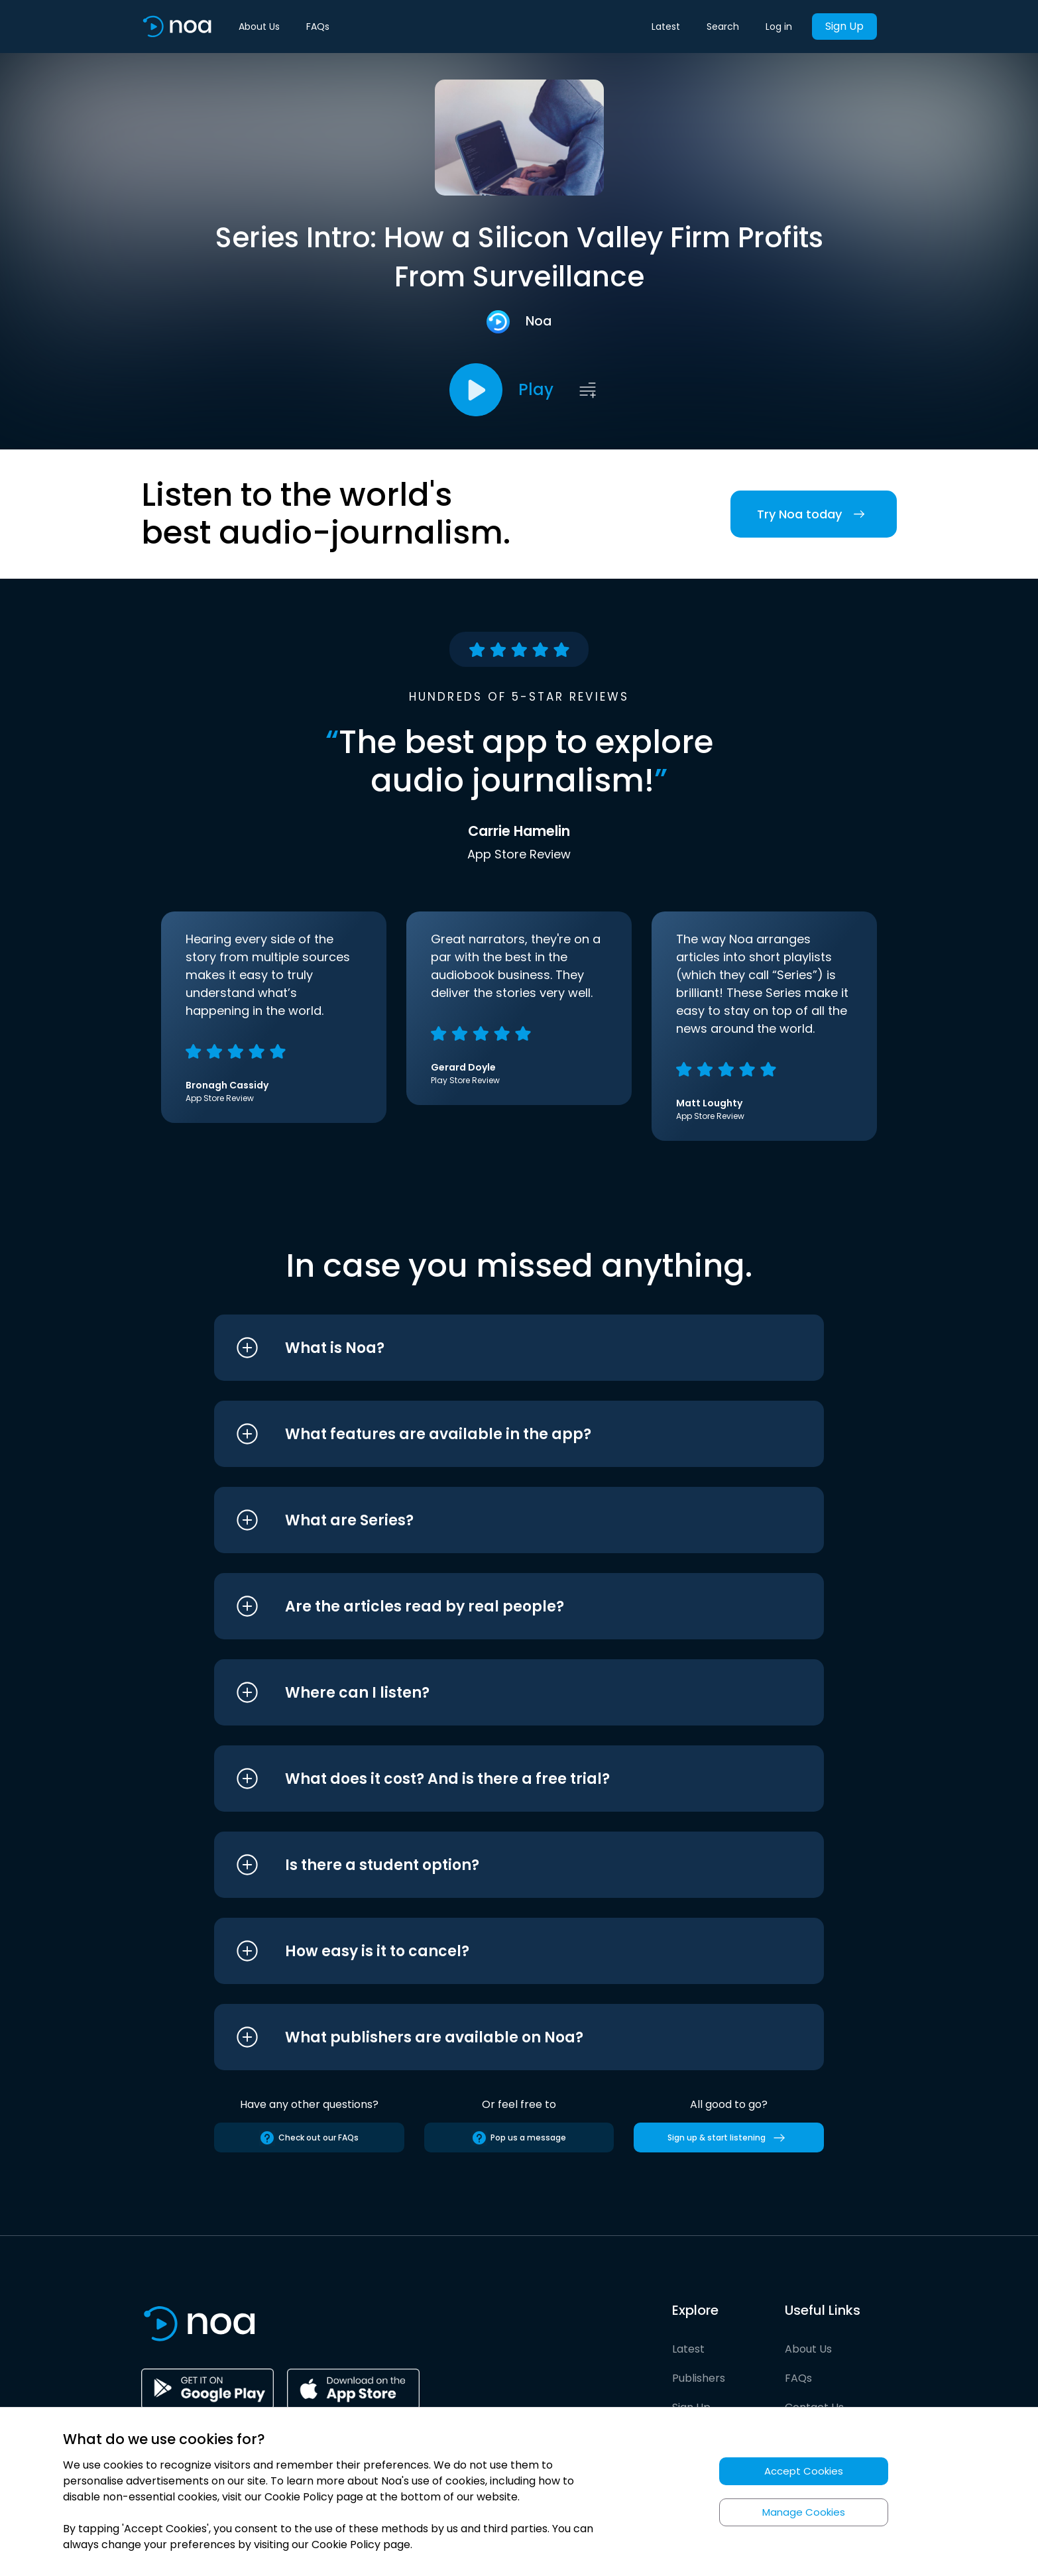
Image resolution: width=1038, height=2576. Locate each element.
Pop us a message (518, 2138)
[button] (494, 1347)
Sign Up (844, 26)
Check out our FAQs (309, 2138)
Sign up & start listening (728, 2137)
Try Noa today (813, 514)
